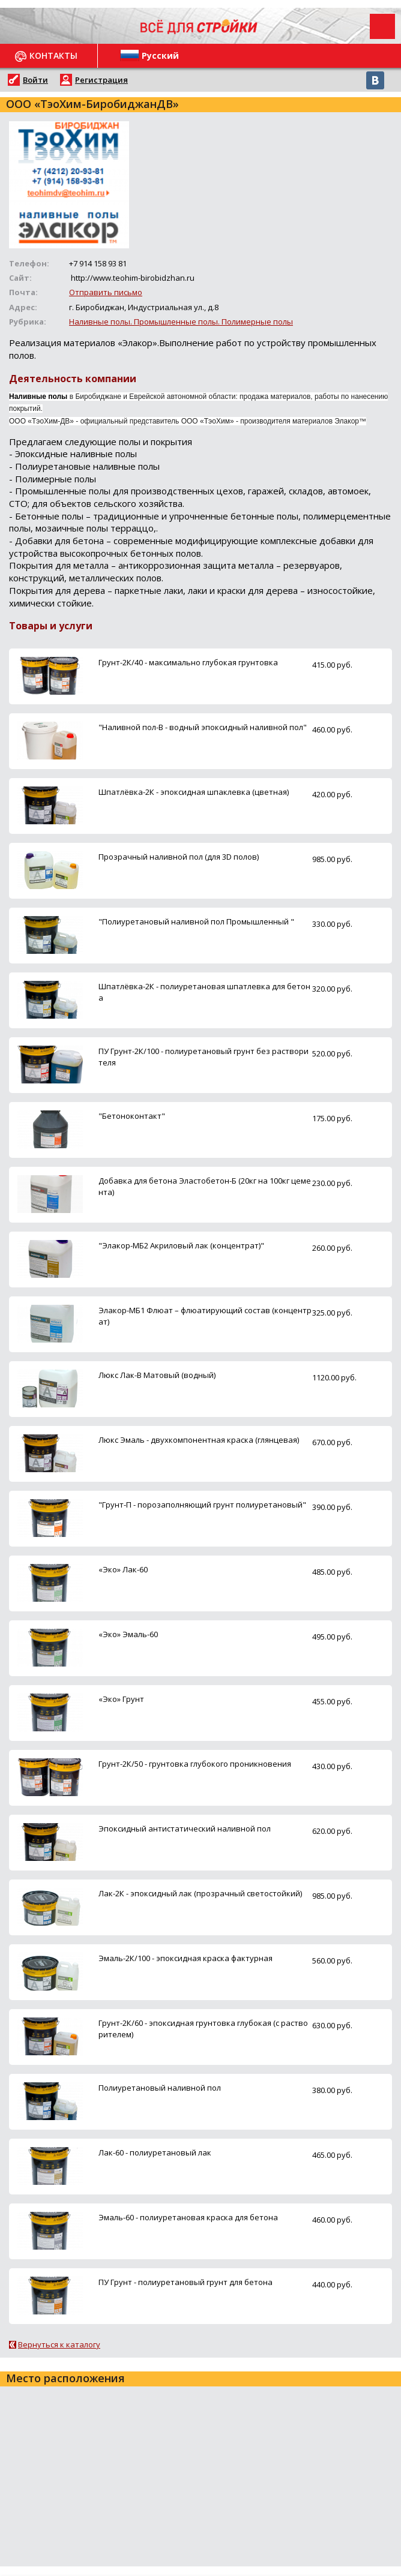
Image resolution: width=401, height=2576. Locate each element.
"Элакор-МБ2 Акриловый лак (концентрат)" (181, 1245)
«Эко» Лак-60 (123, 1569)
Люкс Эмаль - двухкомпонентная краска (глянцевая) (198, 1439)
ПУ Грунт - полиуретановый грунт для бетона (185, 2282)
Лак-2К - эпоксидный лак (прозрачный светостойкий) (200, 1893)
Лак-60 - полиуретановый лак (154, 2152)
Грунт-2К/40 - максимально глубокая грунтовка (188, 662)
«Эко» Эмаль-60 (128, 1634)
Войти (35, 79)
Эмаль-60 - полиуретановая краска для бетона (188, 2217)
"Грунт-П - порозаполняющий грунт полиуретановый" (202, 1504)
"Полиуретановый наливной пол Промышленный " (196, 921)
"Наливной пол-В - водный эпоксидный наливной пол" (202, 727)
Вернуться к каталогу (59, 2344)
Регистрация (101, 79)
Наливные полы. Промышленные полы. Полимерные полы (181, 321)
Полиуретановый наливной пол (159, 2087)
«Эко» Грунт (121, 1699)
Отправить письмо (105, 292)
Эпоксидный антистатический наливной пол (184, 1828)
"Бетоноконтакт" (131, 1115)
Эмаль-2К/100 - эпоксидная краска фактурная (185, 1958)
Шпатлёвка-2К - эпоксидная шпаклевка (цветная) (193, 791)
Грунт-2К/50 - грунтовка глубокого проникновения (194, 1763)
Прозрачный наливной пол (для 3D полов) (178, 856)
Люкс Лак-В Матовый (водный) (157, 1375)
